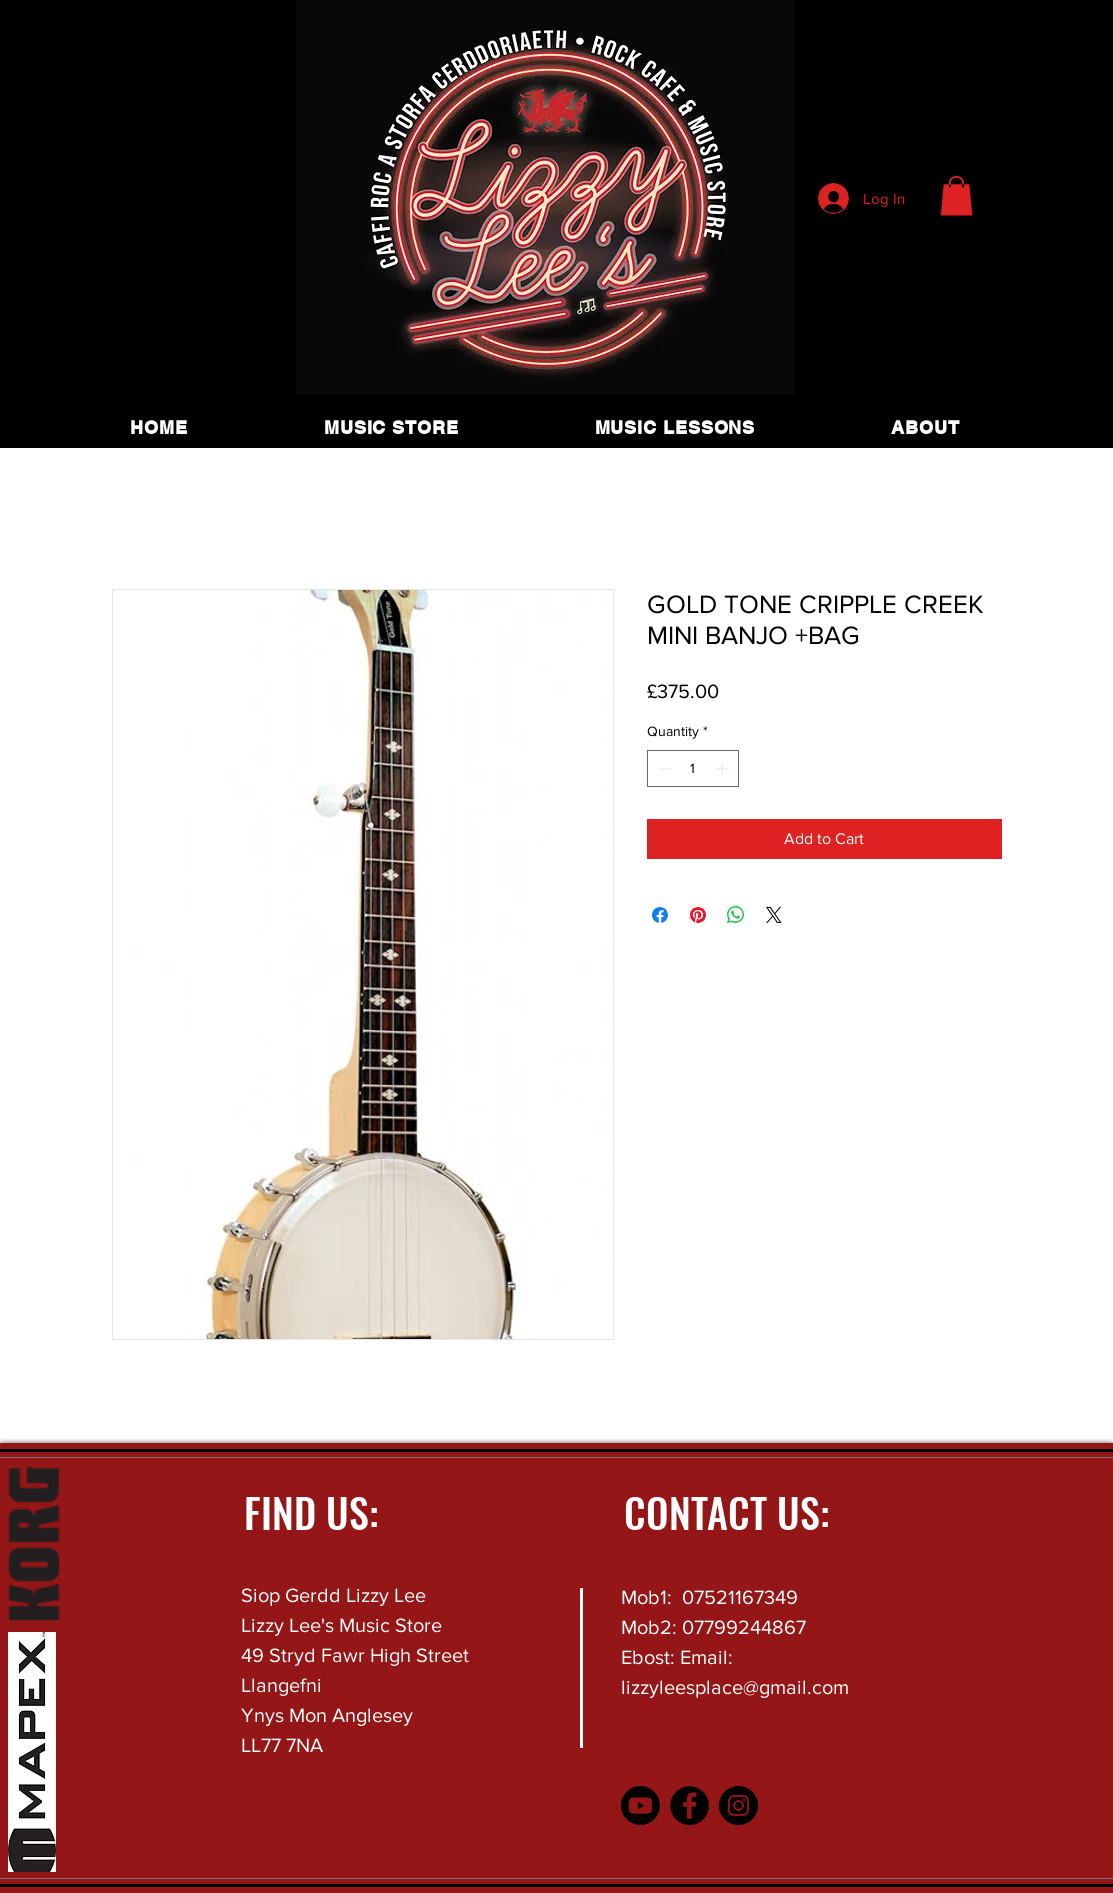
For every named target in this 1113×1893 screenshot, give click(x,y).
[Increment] (723, 768)
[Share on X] (774, 915)
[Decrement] (662, 768)
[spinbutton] (693, 768)
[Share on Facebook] (660, 915)
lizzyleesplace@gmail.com (735, 1687)
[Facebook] (689, 1805)
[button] (956, 195)
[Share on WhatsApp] (736, 915)
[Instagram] (738, 1805)
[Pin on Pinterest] (698, 915)
